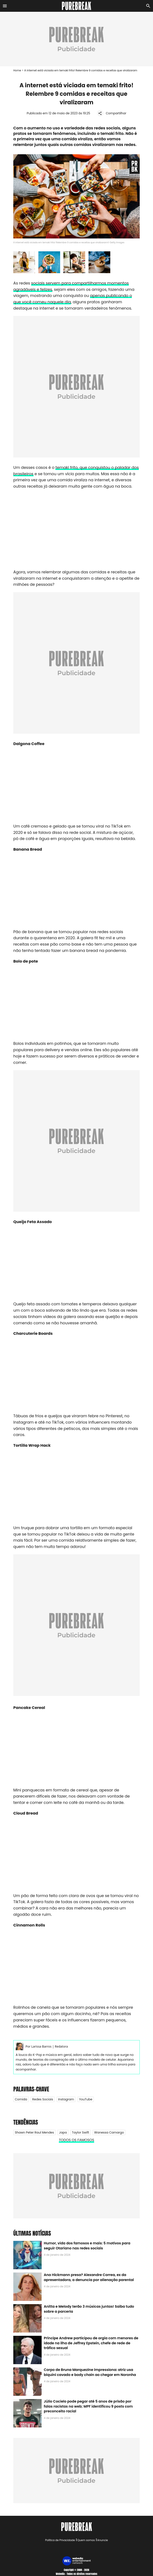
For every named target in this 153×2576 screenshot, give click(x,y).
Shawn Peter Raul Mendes (34, 2132)
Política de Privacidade (60, 2540)
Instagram (66, 2099)
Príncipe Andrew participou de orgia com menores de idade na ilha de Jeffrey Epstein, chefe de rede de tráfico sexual (91, 2343)
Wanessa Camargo (109, 2132)
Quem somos (86, 2540)
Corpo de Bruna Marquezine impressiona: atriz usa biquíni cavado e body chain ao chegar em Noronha (90, 2372)
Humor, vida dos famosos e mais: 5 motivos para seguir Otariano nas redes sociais (87, 2245)
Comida (21, 2099)
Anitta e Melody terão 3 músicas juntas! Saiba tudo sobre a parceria (89, 2309)
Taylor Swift (80, 2132)
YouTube (85, 2099)
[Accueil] (76, 6)
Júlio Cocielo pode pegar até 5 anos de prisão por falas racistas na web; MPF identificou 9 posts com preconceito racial (88, 2406)
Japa (63, 2132)
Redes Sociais (42, 2099)
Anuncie (102, 2540)
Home (17, 70)
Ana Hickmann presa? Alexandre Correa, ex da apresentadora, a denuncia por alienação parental (89, 2277)
